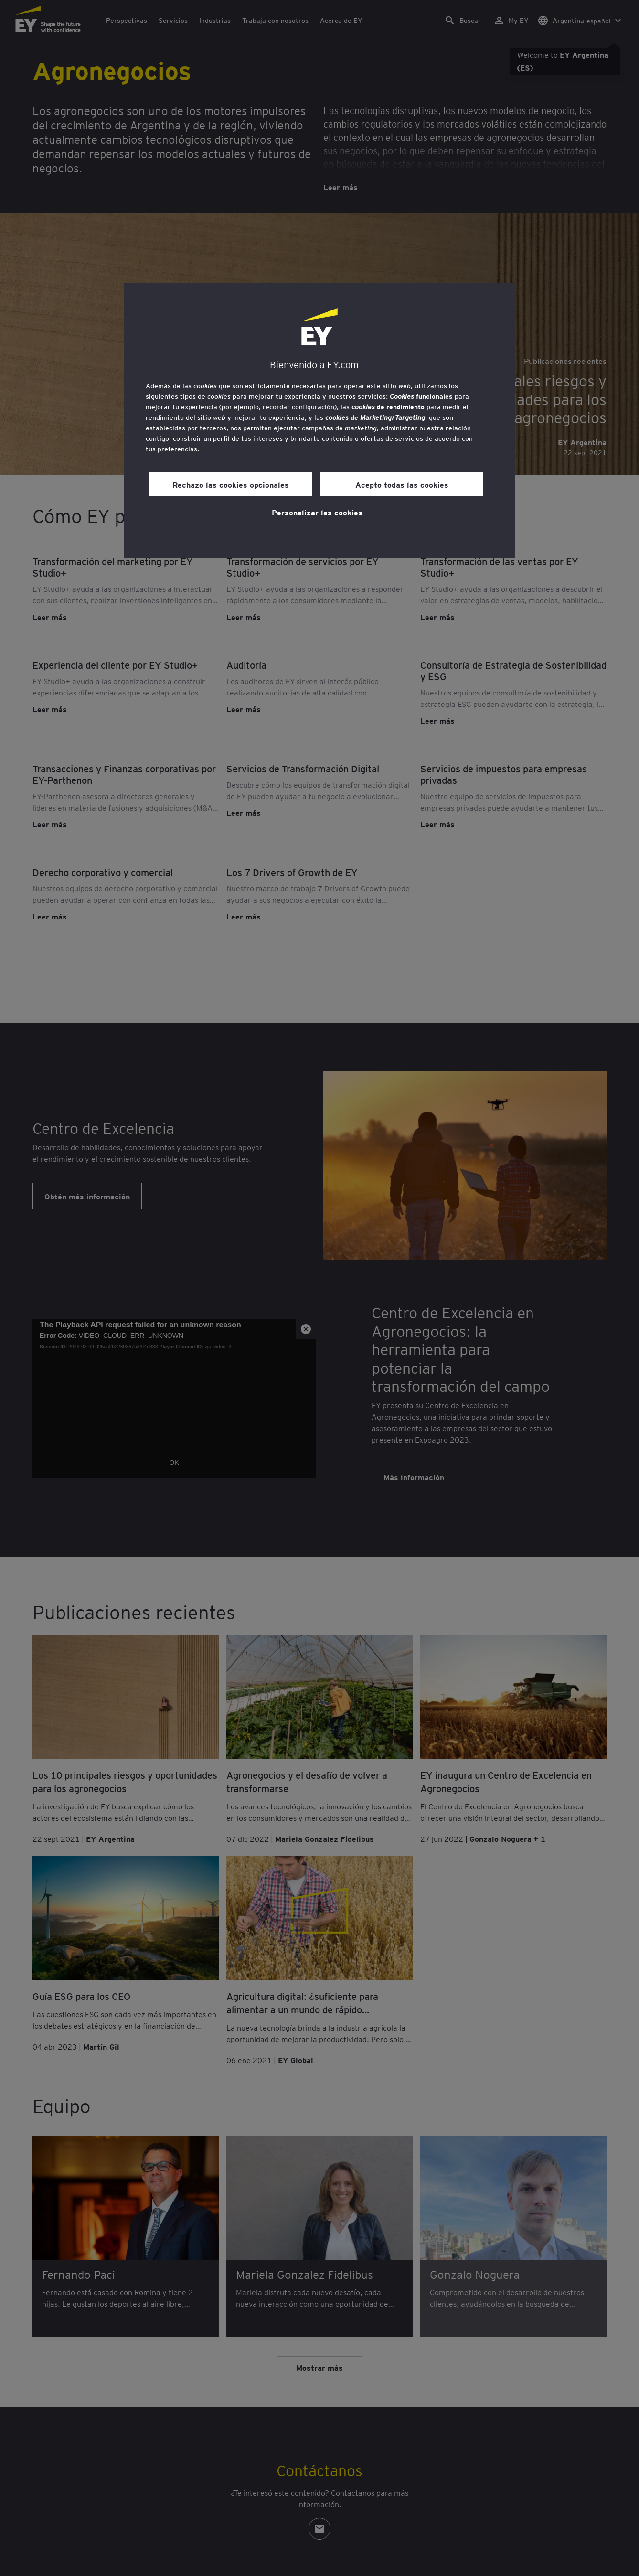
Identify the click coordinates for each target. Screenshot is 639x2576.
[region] (319, 420)
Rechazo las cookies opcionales (230, 484)
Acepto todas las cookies (401, 484)
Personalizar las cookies (317, 512)
